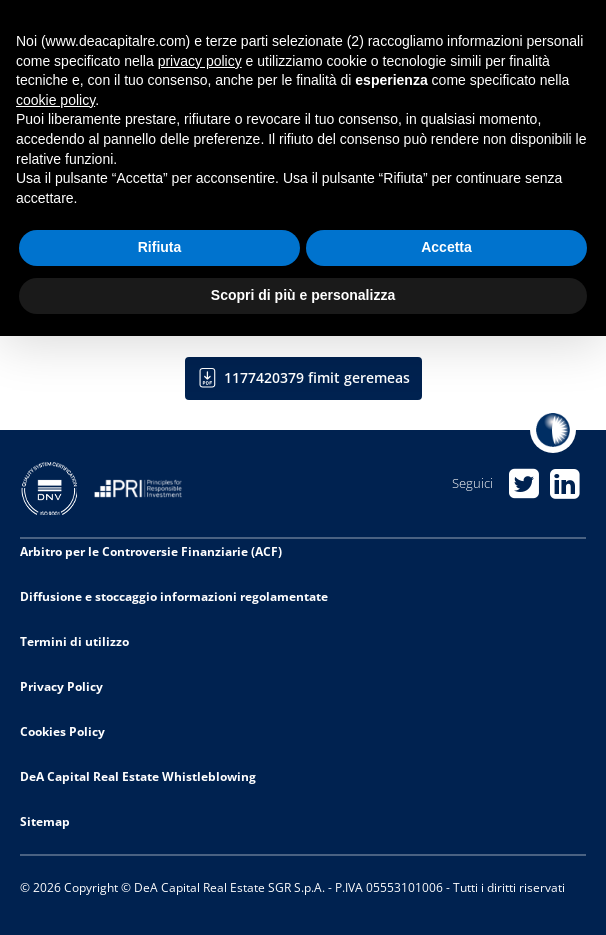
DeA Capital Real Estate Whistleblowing (138, 776)
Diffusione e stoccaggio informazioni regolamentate (174, 596)
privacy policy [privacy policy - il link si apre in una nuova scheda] (200, 61)
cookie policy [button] (55, 100)
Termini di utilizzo (74, 641)
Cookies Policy (62, 731)
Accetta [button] (446, 247)
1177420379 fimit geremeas (317, 377)
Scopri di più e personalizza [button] (303, 295)
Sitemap (45, 821)
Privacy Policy (61, 686)
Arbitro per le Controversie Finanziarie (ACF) (151, 551)
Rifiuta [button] (160, 247)
